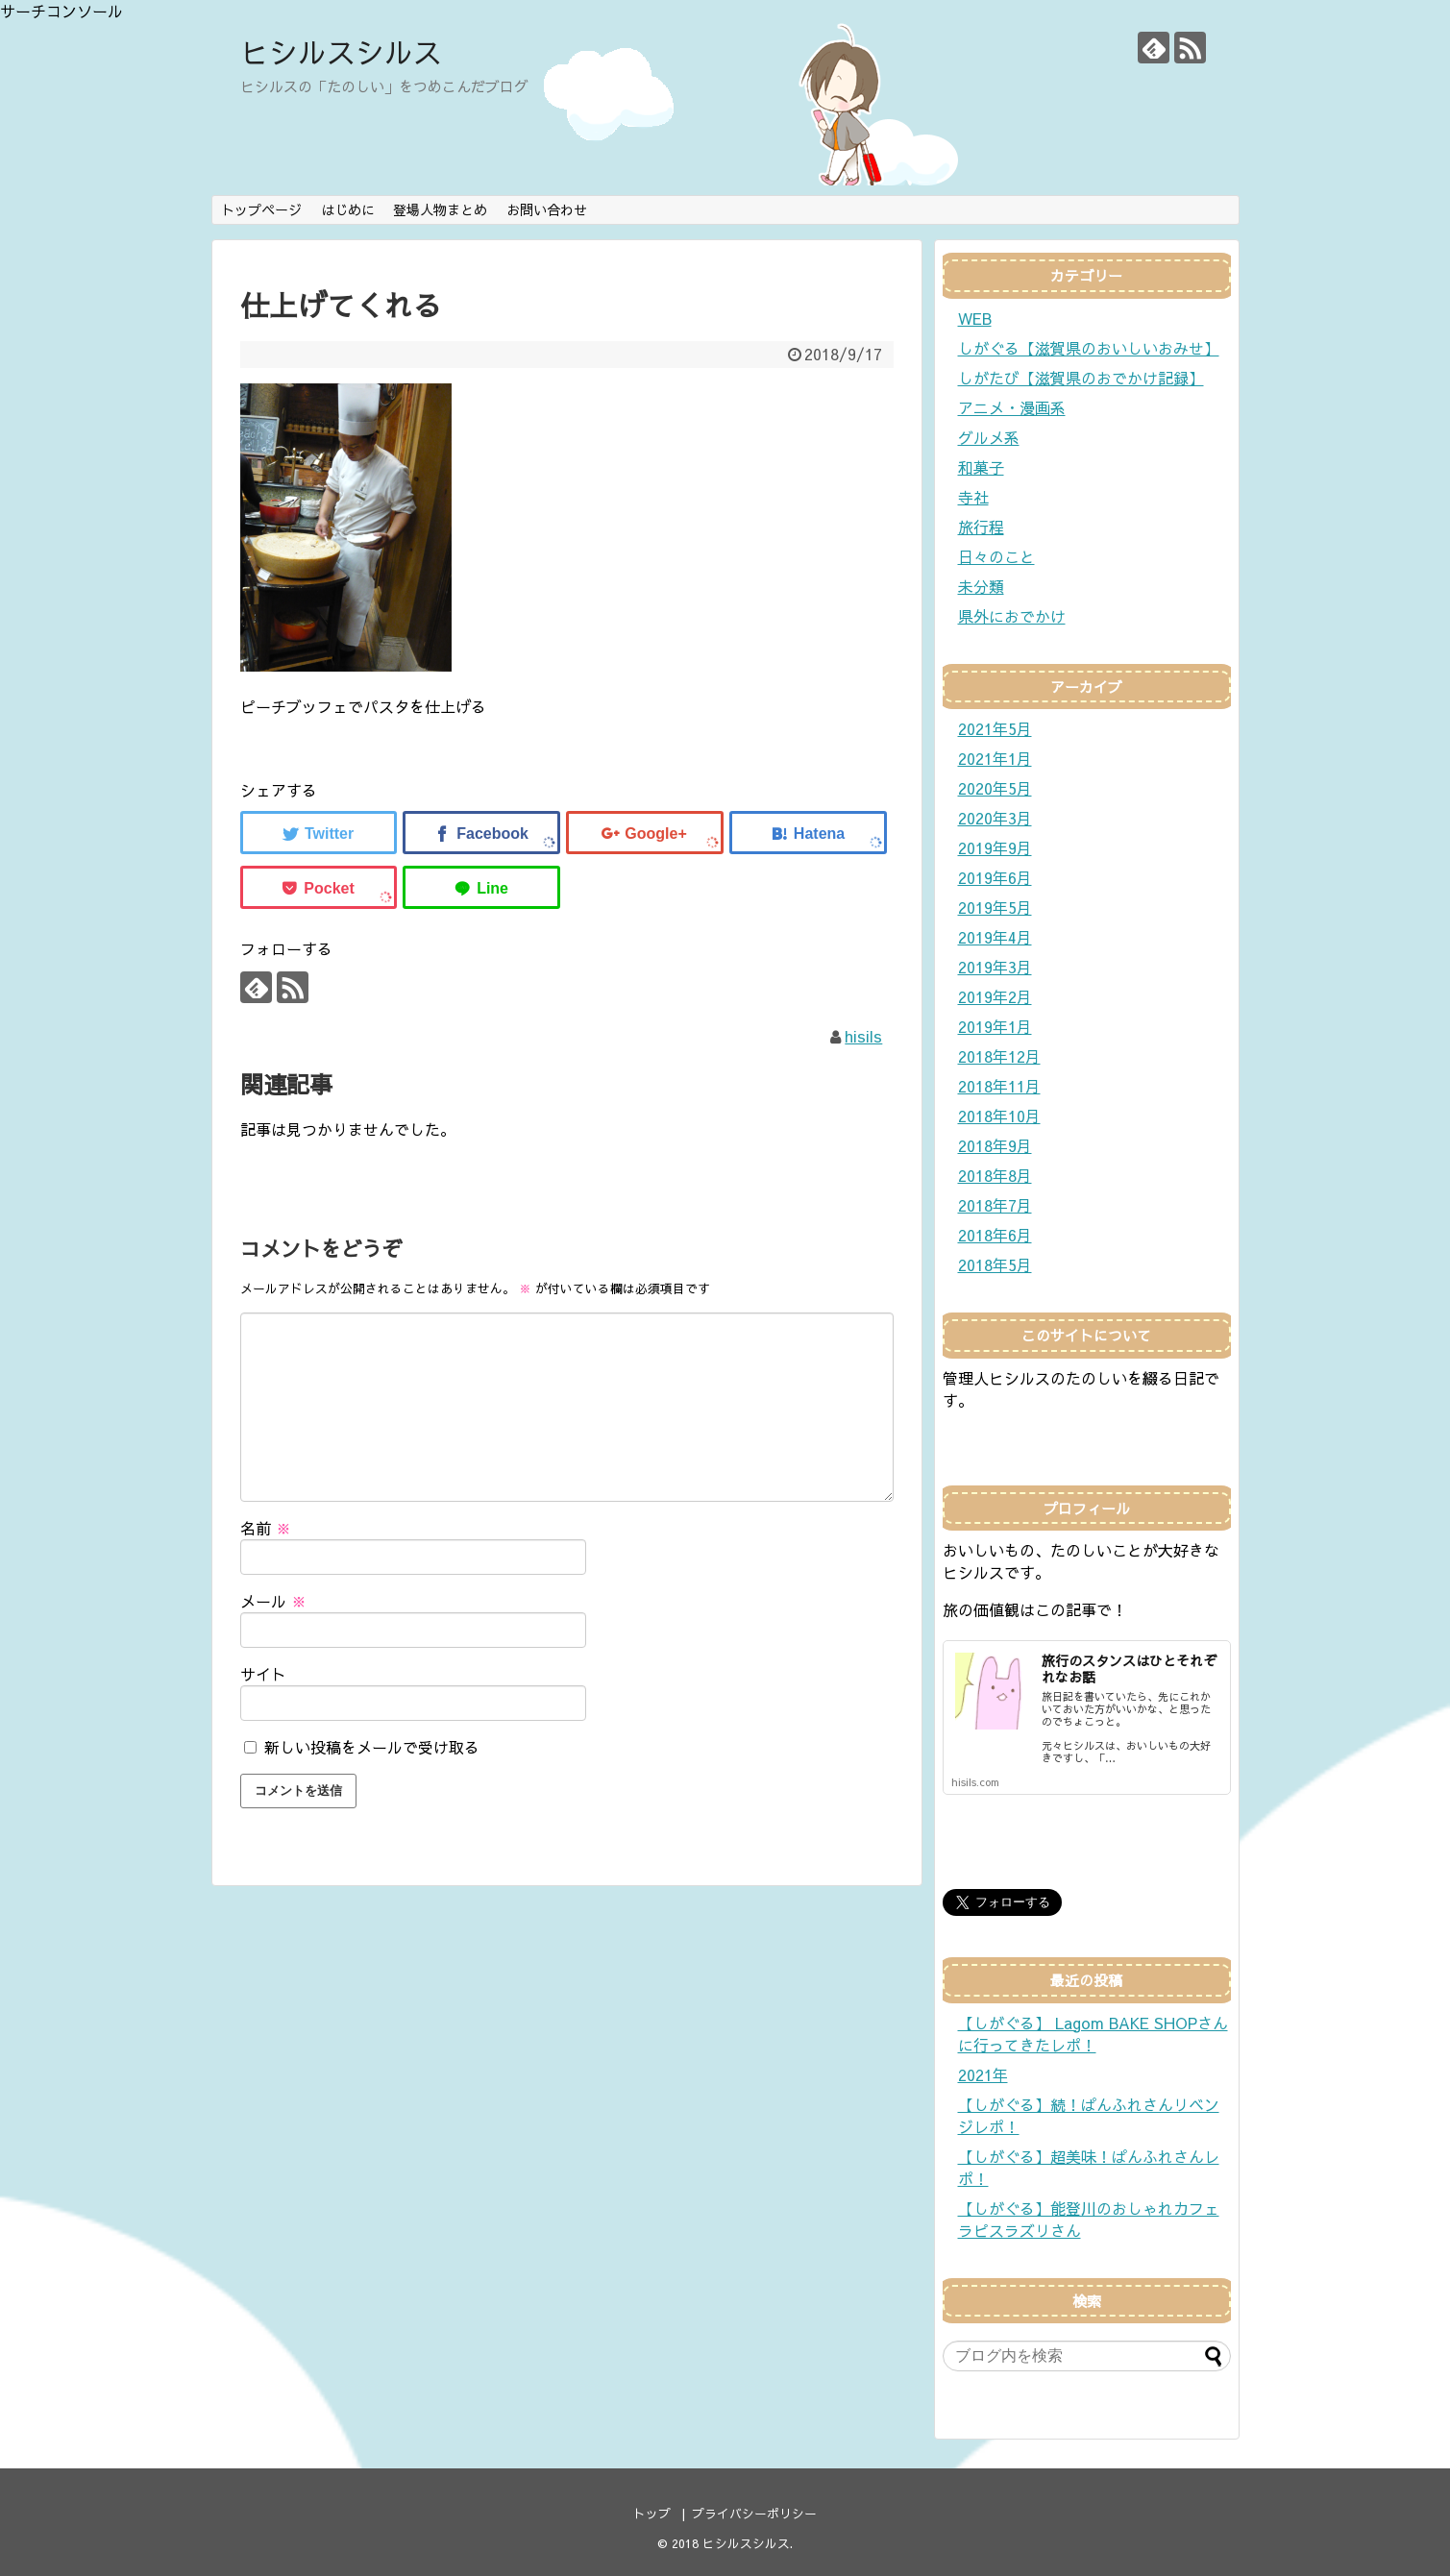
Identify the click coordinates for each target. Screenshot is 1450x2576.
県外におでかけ (1012, 615)
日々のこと (996, 556)
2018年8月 (995, 1175)
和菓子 (981, 467)
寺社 (973, 496)
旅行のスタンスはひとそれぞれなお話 (1129, 1668)
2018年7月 (995, 1204)
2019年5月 (995, 907)
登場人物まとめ (440, 209)
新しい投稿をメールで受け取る (371, 1746)
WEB (975, 318)
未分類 (981, 586)
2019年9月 (995, 847)
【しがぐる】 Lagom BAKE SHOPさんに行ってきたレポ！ (1093, 2033)
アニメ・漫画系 (1012, 407)
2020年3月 (995, 817)
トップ (652, 2513)
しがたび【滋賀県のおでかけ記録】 (1081, 377)
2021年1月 (995, 758)
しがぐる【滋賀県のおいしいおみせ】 (1088, 347)
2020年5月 (995, 787)
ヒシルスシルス (341, 51)
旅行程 (981, 526)
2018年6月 (995, 1234)
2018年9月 (995, 1145)
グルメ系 (989, 437)
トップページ (261, 209)
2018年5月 (995, 1264)
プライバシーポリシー (754, 2513)
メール (273, 1600)
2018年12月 (999, 1056)
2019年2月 (995, 996)
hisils (863, 1035)
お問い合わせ (546, 209)
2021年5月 (995, 728)
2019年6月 (995, 877)
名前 (265, 1527)
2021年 (983, 2074)
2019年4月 (995, 936)
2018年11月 (999, 1085)
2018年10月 (999, 1115)
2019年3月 (995, 966)
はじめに (348, 209)
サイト (263, 1673)
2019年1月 (995, 1026)
